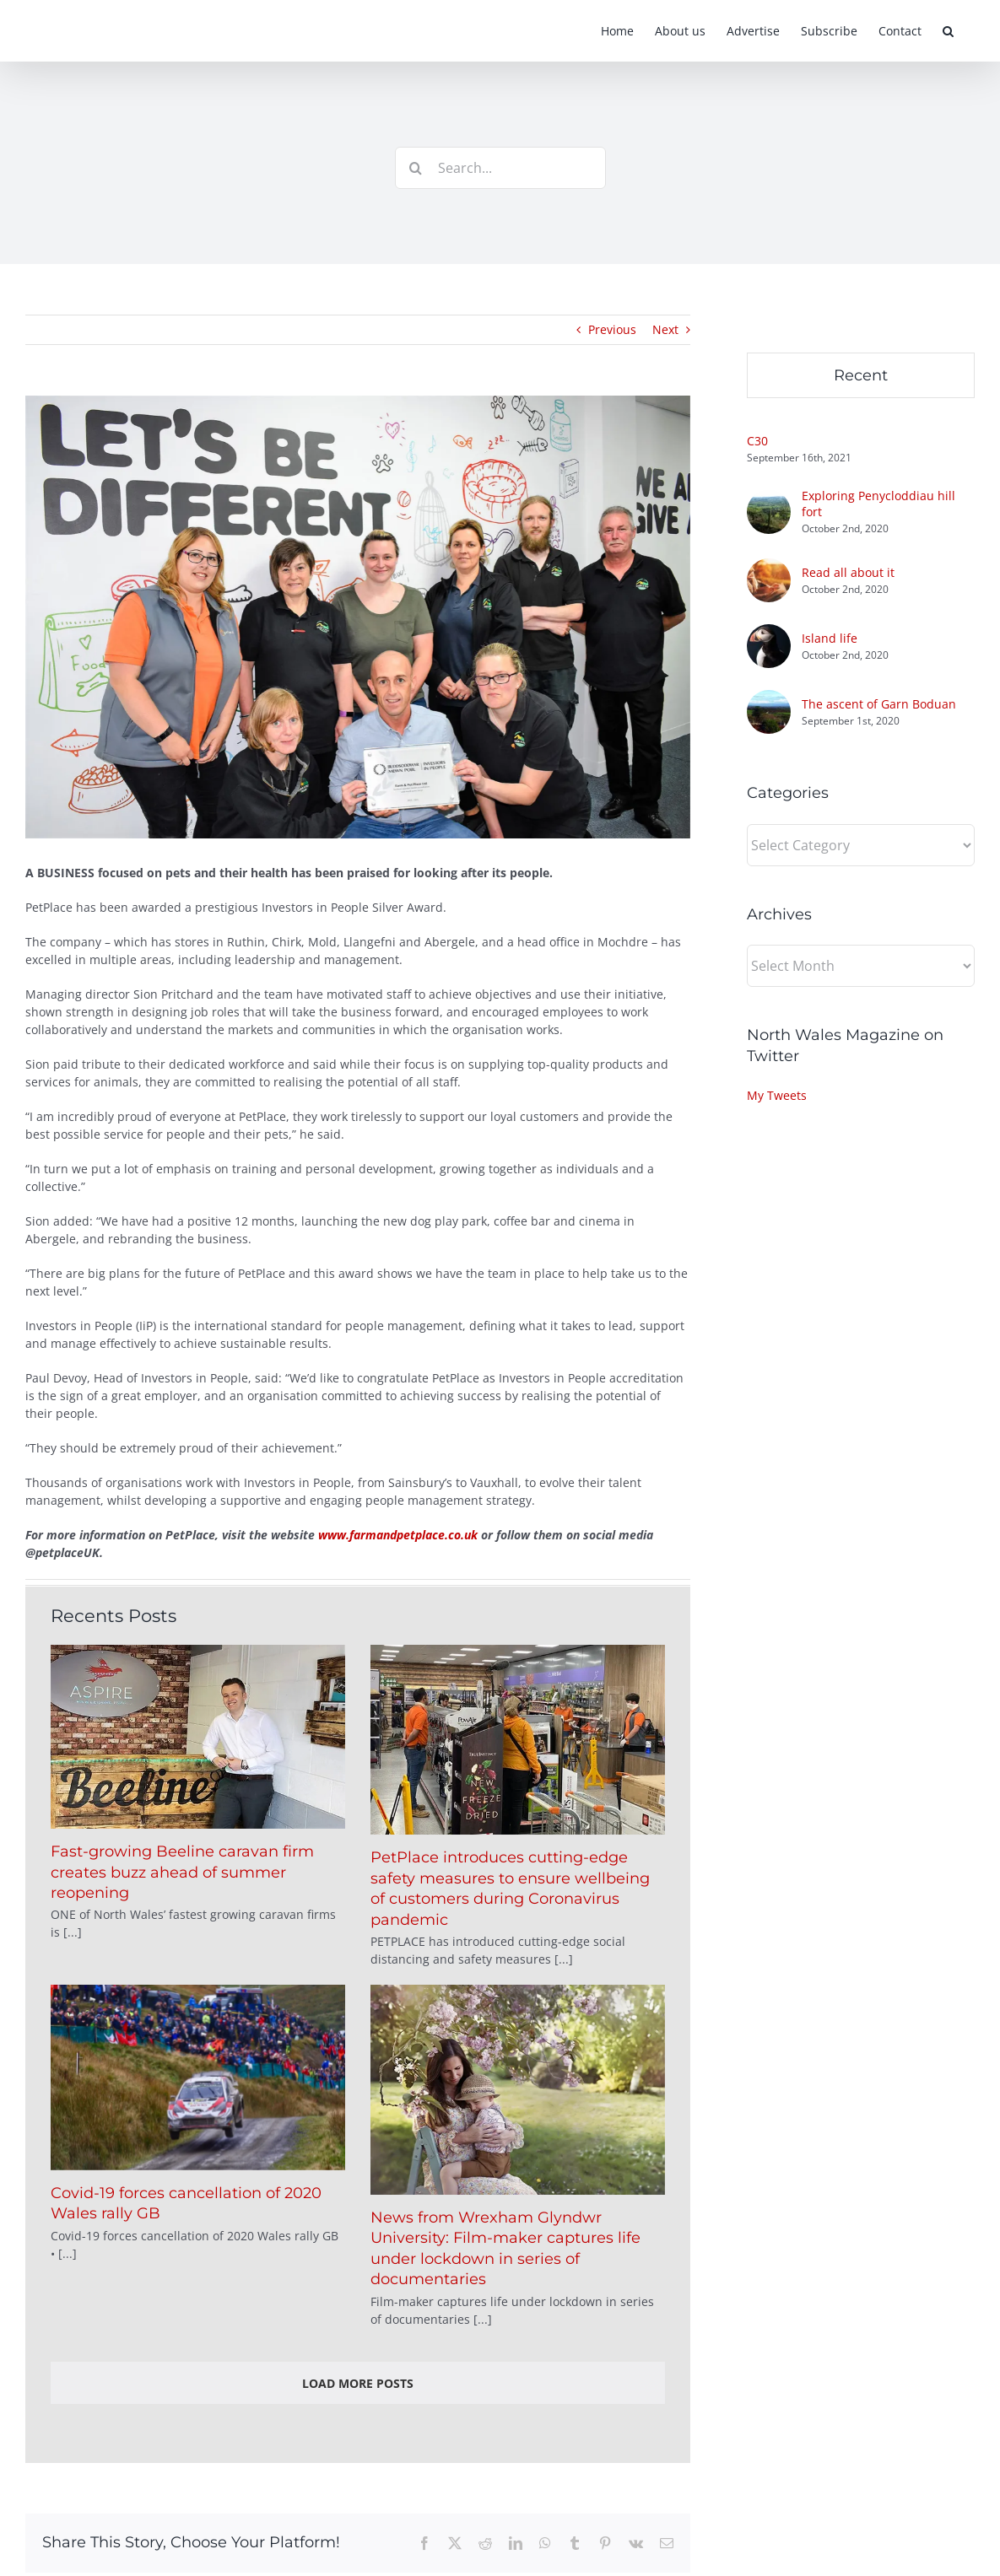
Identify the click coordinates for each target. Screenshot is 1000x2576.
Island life (829, 638)
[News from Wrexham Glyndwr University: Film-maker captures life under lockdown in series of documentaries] (517, 2090)
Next (665, 329)
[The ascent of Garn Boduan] (769, 699)
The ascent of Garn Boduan (879, 704)
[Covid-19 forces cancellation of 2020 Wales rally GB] (198, 2077)
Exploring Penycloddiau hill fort (878, 504)
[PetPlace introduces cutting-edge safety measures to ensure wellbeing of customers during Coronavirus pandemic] (517, 1740)
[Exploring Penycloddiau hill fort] (769, 499)
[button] (948, 31)
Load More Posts (358, 2383)
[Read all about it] (769, 567)
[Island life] (769, 633)
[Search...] (500, 168)
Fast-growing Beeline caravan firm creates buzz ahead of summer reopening (182, 1872)
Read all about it (848, 572)
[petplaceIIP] (357, 617)
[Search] (416, 168)
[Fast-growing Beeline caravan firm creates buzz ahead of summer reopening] (198, 1737)
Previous (612, 329)
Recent (861, 375)
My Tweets (777, 1095)
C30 (757, 441)
